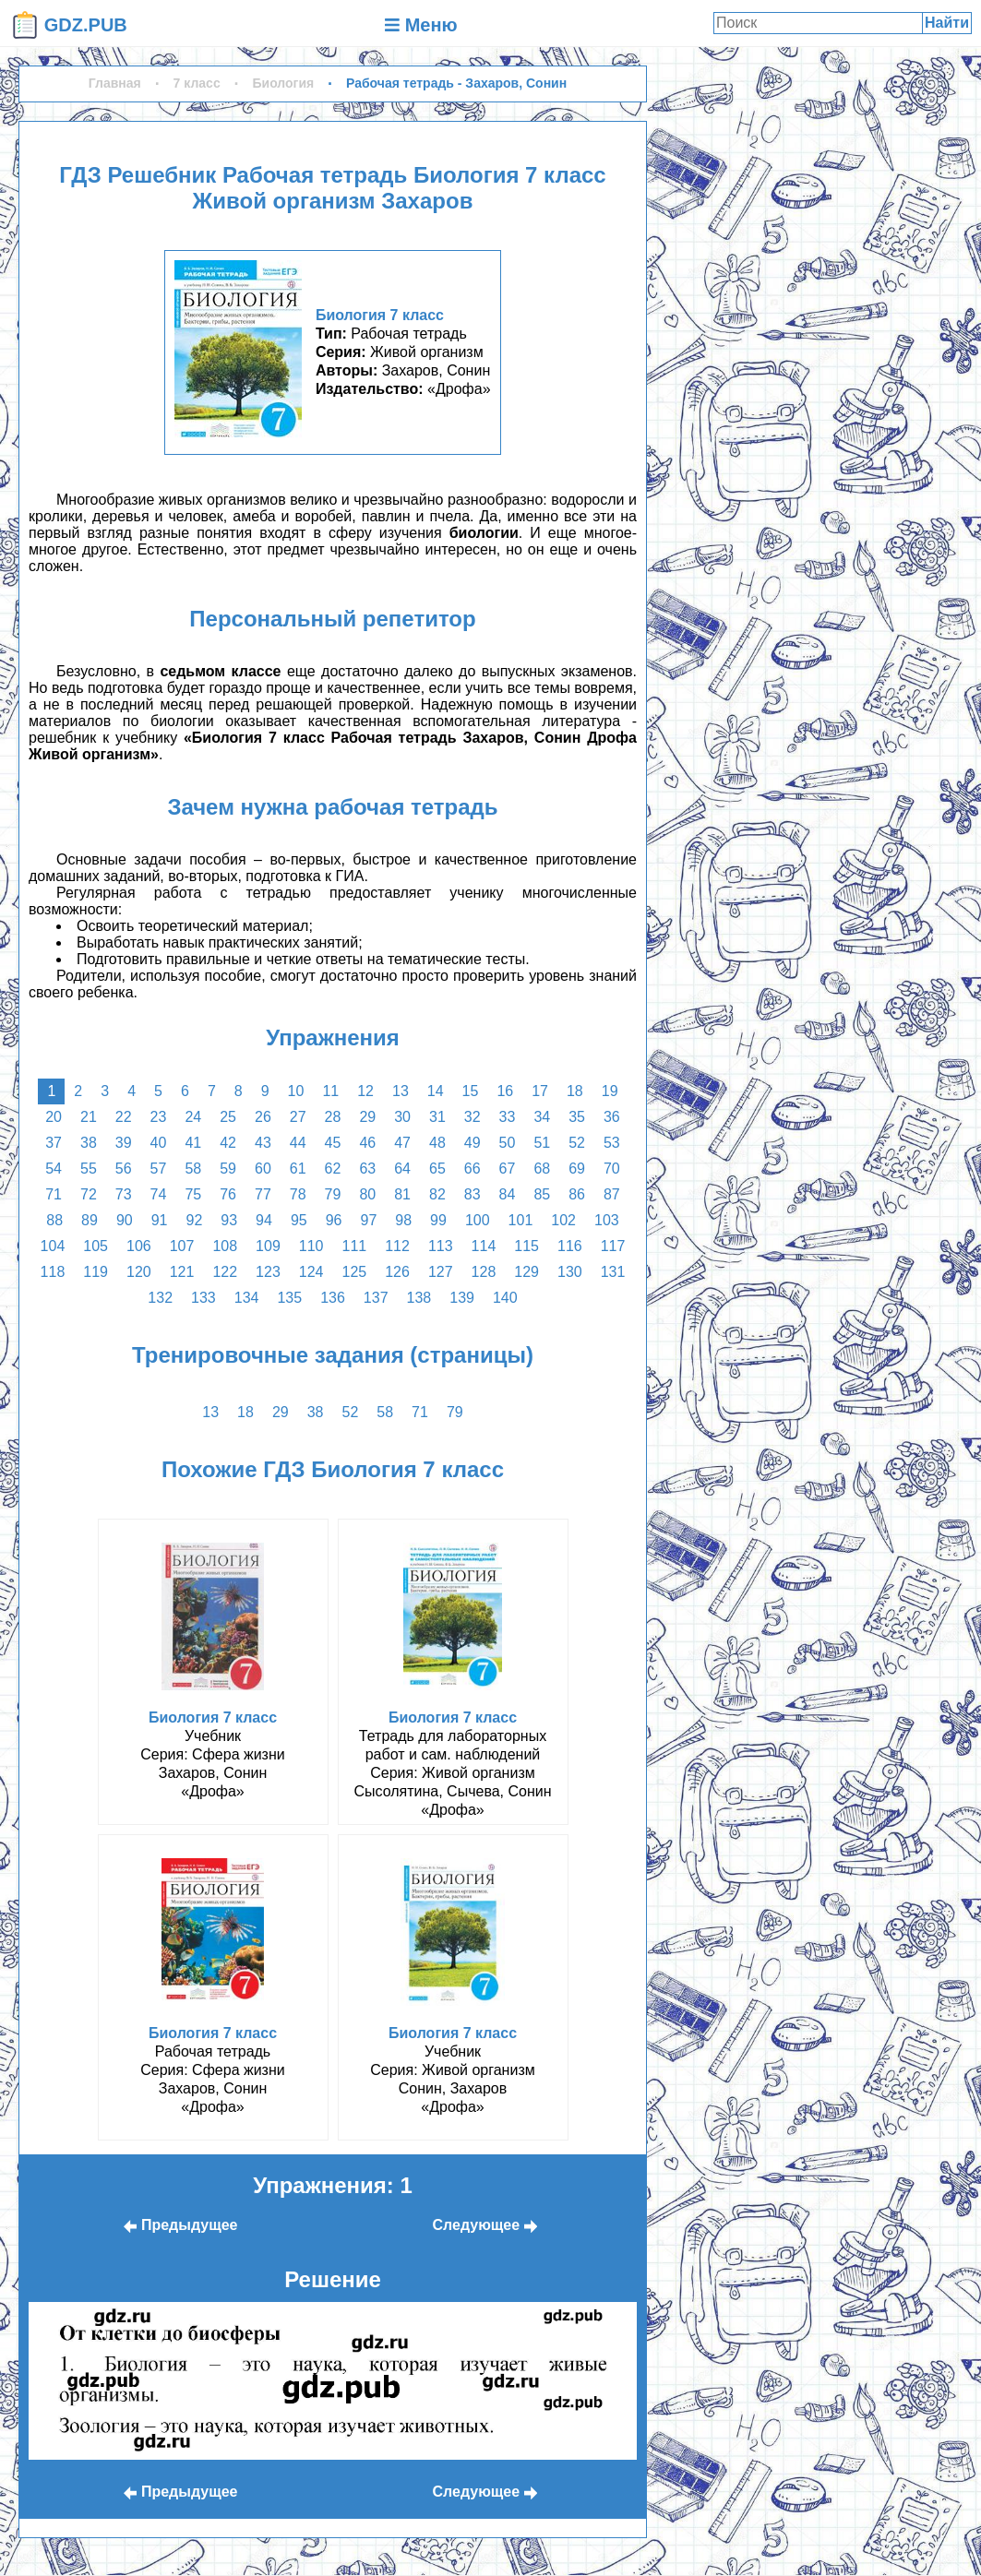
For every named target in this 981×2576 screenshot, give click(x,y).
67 (507, 1168)
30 (402, 1117)
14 (435, 1091)
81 (402, 1194)
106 (138, 1246)
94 (264, 1220)
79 (333, 1194)
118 (53, 1272)
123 (268, 1272)
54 (53, 1168)
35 (576, 1117)
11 (330, 1091)
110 (311, 1246)
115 (526, 1246)
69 (576, 1168)
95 (299, 1220)
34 (541, 1117)
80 (367, 1194)
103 (606, 1220)
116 (569, 1246)
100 (477, 1220)
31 (437, 1117)
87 (612, 1194)
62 (333, 1168)
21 (88, 1117)
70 (612, 1168)
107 (182, 1246)
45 (333, 1143)
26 (263, 1117)
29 (367, 1117)
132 (160, 1298)
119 (95, 1272)
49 (472, 1143)
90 (124, 1220)
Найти (947, 22)
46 (367, 1143)
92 (194, 1220)
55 (88, 1168)
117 (613, 1246)
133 (203, 1298)
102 (563, 1220)
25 (228, 1117)
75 (193, 1194)
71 (53, 1194)
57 (158, 1168)
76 (228, 1194)
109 (268, 1246)
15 (470, 1091)
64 (402, 1168)
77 (263, 1194)
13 (400, 1091)
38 (88, 1143)
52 (576, 1143)
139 (461, 1298)
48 (437, 1143)
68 (541, 1168)
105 (95, 1246)
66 (472, 1168)
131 (613, 1272)
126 (397, 1272)
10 (296, 1091)
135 (289, 1298)
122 (224, 1272)
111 (354, 1246)
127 (440, 1272)
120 (138, 1272)
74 (158, 1194)
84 (507, 1194)
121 (182, 1272)
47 (402, 1143)
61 (298, 1168)
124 (311, 1272)
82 (437, 1194)
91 (159, 1220)
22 (123, 1117)
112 (397, 1246)
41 (193, 1143)
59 (228, 1168)
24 (193, 1117)
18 (575, 1091)
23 (158, 1117)
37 (53, 1143)
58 (193, 1168)
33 (507, 1117)
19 (610, 1091)
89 (89, 1220)
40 (158, 1143)
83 (472, 1194)
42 (228, 1143)
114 (484, 1246)
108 (224, 1246)
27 (298, 1117)
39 (123, 1143)
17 (540, 1091)
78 (298, 1194)
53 (612, 1143)
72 (88, 1194)
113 (440, 1246)
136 (332, 1298)
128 (484, 1272)
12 (365, 1091)
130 (569, 1272)
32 (472, 1117)
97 (368, 1220)
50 (507, 1143)
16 (504, 1091)
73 (123, 1194)
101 (520, 1220)
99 (438, 1220)
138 (419, 1298)
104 (53, 1246)
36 (612, 1117)
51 (541, 1143)
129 (526, 1272)
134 (246, 1298)
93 (229, 1220)
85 (541, 1194)
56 (123, 1168)
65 (437, 1168)
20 (53, 1117)
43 (263, 1143)
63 (367, 1168)
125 (354, 1272)
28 (333, 1117)
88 (54, 1220)
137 (376, 1298)
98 (403, 1220)
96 (334, 1220)
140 (505, 1298)
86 (576, 1194)
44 (298, 1143)
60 (263, 1168)
